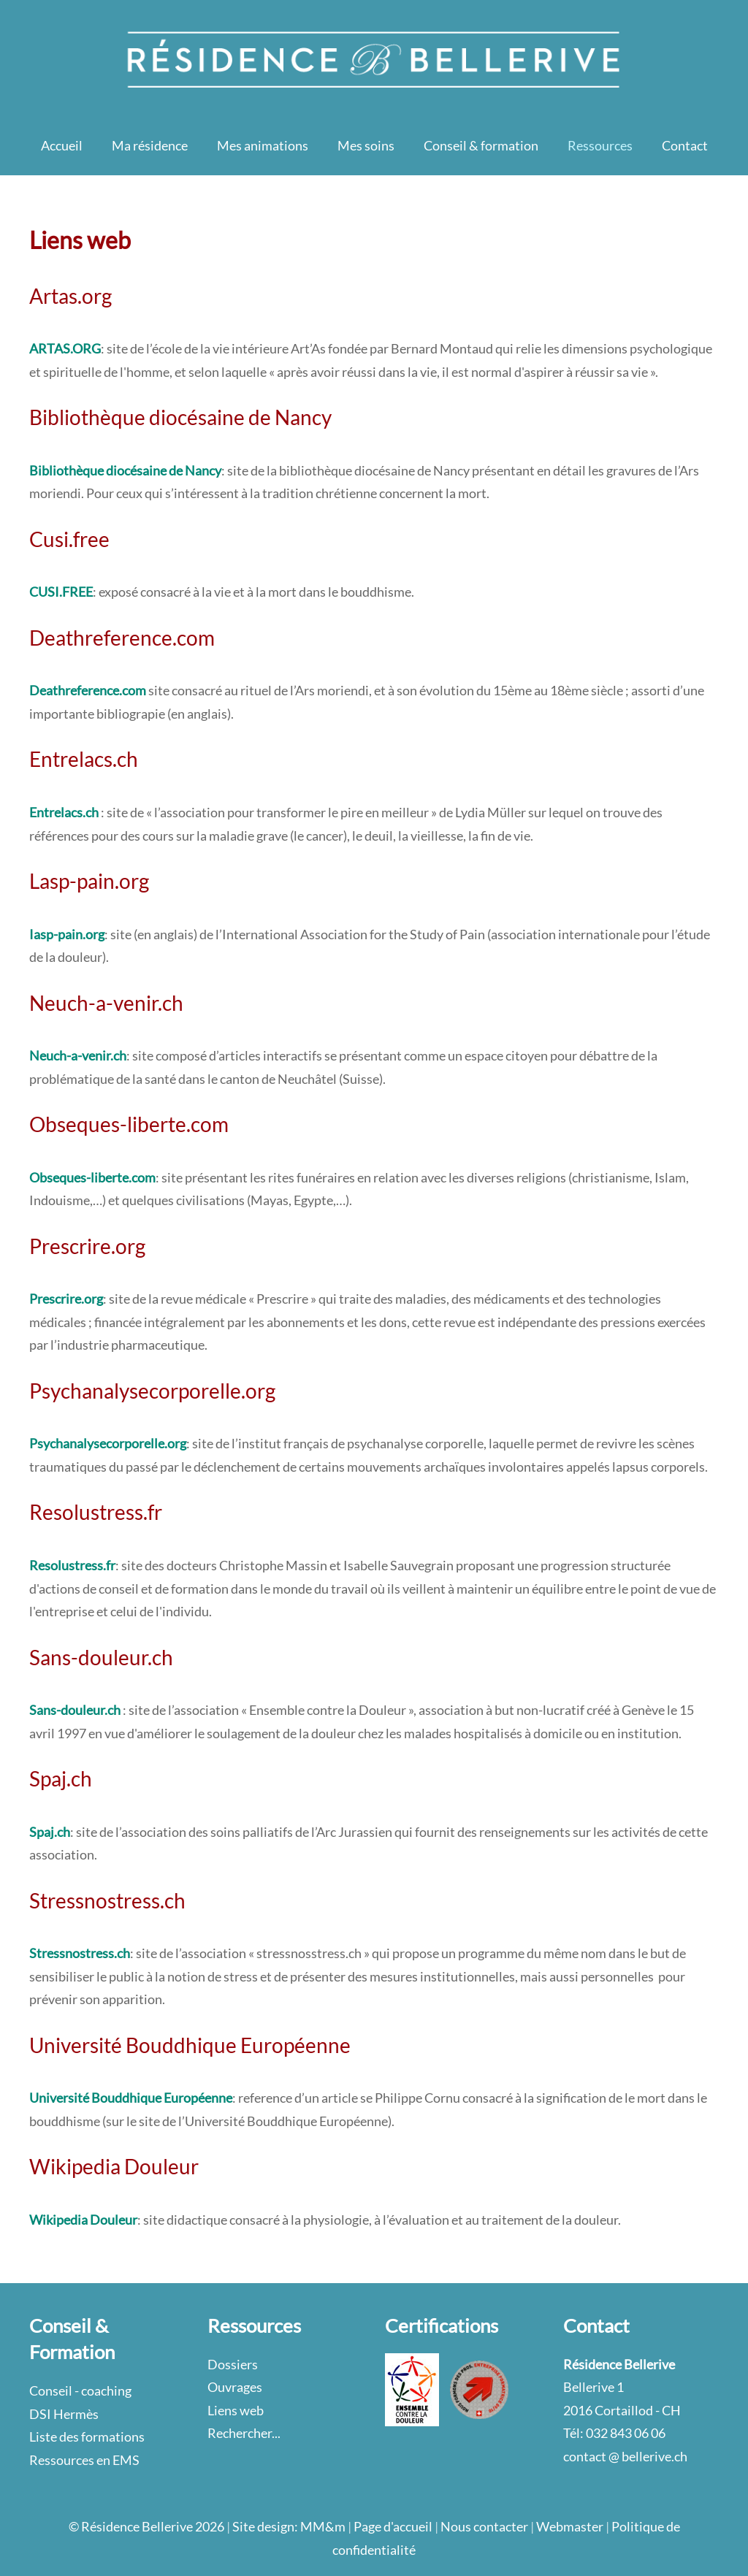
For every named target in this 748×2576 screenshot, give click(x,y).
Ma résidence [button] (150, 145)
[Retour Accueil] (374, 58)
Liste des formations (87, 2436)
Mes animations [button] (262, 145)
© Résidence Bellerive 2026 (146, 2526)
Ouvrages (234, 2387)
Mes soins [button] (365, 145)
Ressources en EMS (84, 2460)
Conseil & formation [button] (481, 145)
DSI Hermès (64, 2414)
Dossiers (232, 2364)
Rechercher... (243, 2433)
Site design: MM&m (289, 2526)
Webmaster (569, 2526)
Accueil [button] (62, 145)
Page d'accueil (393, 2526)
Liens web (235, 2410)
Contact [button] (685, 145)
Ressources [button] (600, 145)
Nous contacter (484, 2526)
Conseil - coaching (80, 2390)
